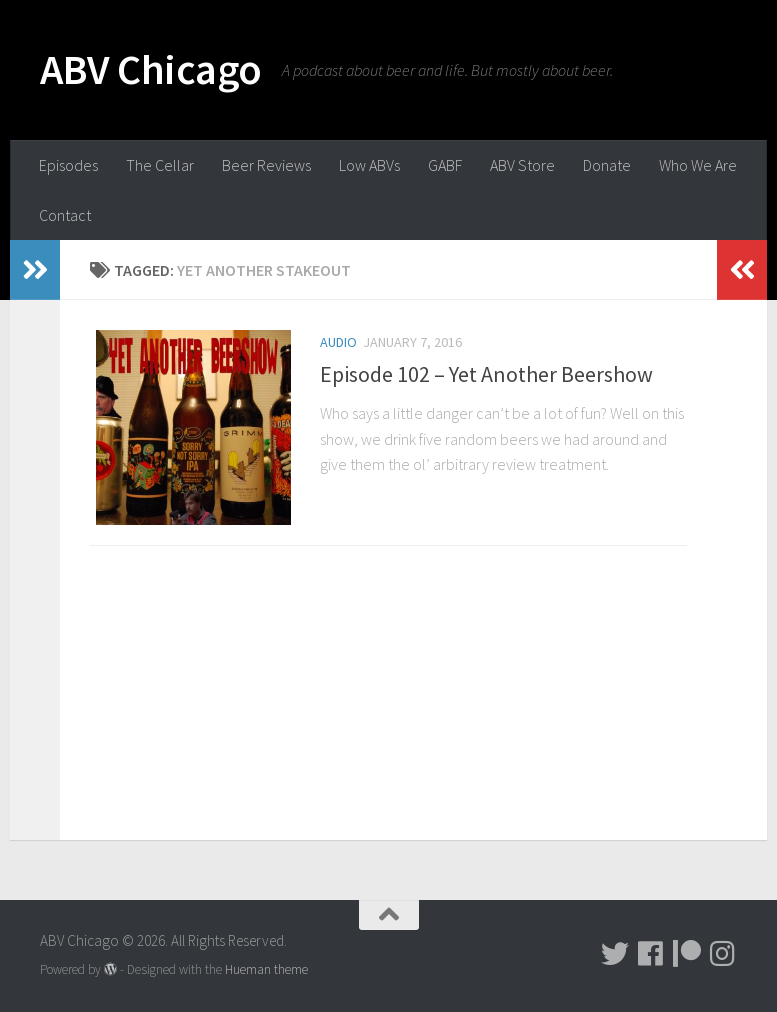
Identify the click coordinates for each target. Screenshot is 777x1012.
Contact (65, 215)
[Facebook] (651, 954)
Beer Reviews (266, 165)
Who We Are (698, 165)
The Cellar (160, 165)
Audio (338, 342)
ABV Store (522, 165)
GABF (445, 165)
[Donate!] (687, 954)
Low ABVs (369, 165)
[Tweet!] (615, 954)
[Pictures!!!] (723, 954)
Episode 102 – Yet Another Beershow (486, 374)
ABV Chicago (151, 69)
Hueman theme (266, 969)
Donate (607, 165)
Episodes (68, 165)
